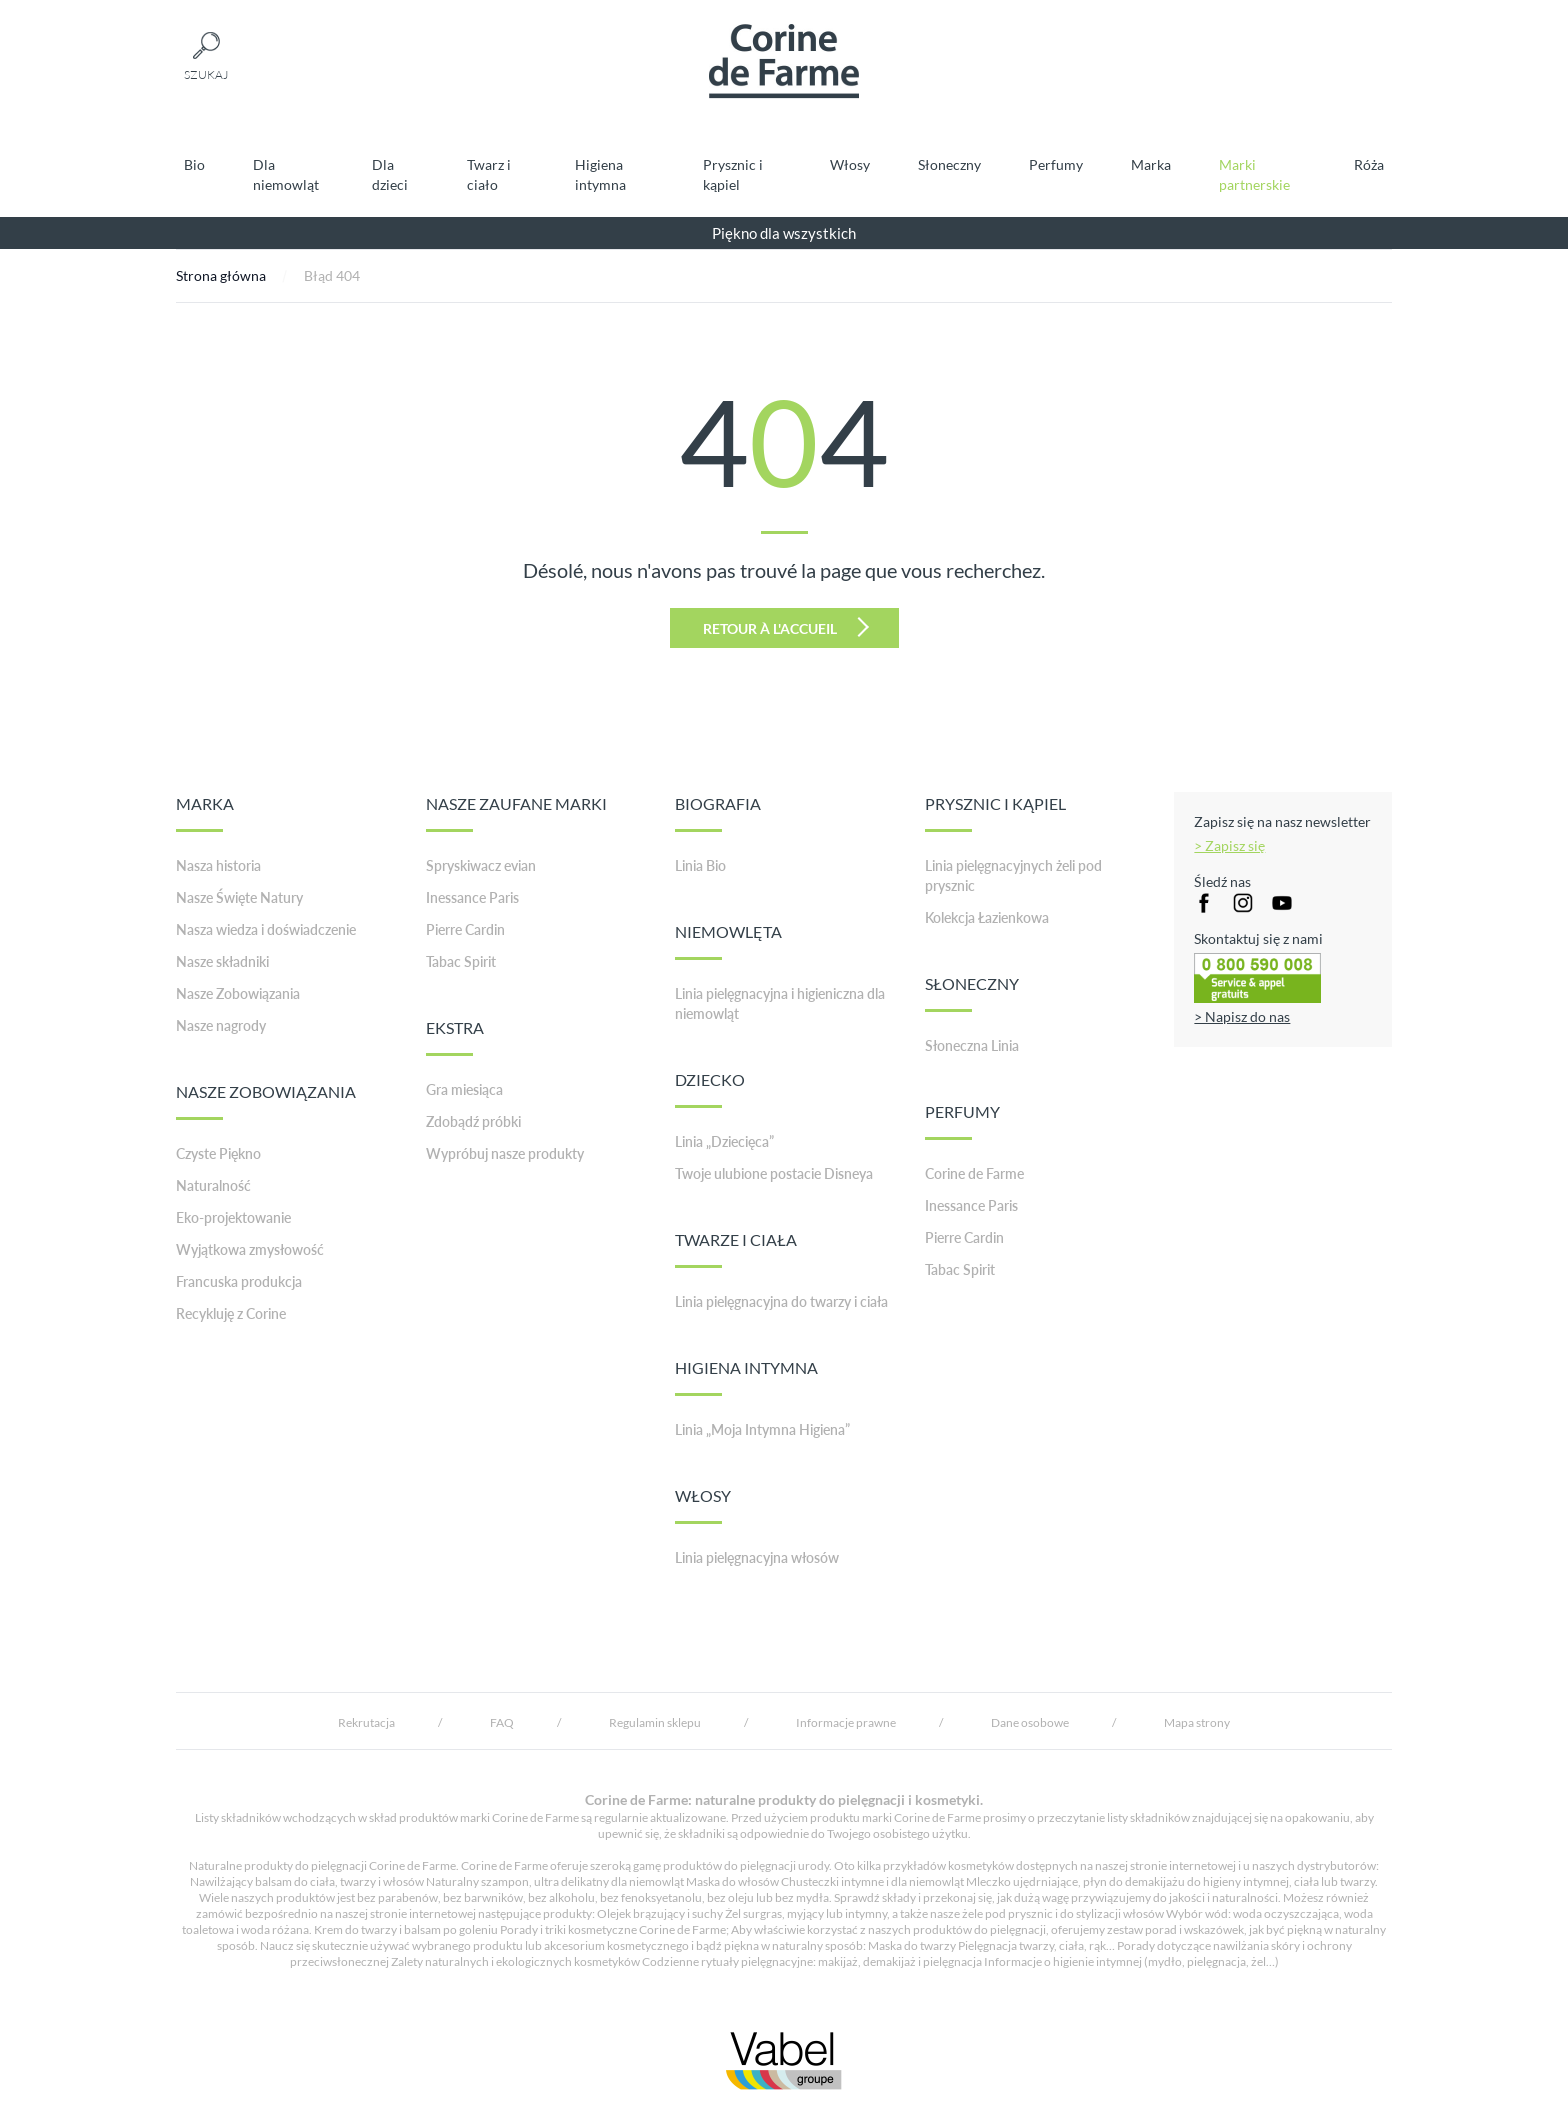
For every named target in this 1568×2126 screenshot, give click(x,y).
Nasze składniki (222, 961)
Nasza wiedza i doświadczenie (266, 929)
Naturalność (213, 1185)
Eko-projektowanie (233, 1217)
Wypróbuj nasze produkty (505, 1153)
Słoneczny (949, 164)
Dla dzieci (390, 174)
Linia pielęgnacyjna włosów (757, 1557)
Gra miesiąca (464, 1089)
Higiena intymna (600, 174)
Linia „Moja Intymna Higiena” (762, 1429)
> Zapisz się (1229, 845)
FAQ (502, 1722)
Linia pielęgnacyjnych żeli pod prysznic (1013, 875)
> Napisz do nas (1242, 1016)
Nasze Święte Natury (239, 897)
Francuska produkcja (239, 1281)
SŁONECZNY (972, 993)
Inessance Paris (472, 897)
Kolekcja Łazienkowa (987, 917)
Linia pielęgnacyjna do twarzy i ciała (781, 1301)
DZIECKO (710, 1089)
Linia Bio (700, 865)
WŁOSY (703, 1505)
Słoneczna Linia (972, 1045)
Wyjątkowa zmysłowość (250, 1249)
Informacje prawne (846, 1722)
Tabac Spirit (461, 961)
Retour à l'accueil (786, 627)
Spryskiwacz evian (481, 865)
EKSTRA (455, 1037)
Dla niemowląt (286, 174)
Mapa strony (1197, 1722)
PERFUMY (962, 1121)
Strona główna (221, 275)
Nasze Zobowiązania (238, 993)
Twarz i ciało (489, 174)
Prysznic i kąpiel (733, 174)
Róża (1369, 164)
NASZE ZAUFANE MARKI (516, 813)
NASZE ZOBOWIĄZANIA (266, 1101)
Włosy (850, 164)
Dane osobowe (1030, 1722)
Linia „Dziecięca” (724, 1141)
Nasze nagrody (221, 1025)
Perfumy (1056, 164)
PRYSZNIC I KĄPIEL (995, 813)
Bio (194, 164)
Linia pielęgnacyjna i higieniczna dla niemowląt (780, 1003)
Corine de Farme (974, 1173)
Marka (1151, 164)
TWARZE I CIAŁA (736, 1249)
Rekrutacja (366, 1722)
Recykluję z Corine (231, 1313)
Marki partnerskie (1254, 174)
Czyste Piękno (218, 1153)
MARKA (205, 813)
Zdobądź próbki (473, 1121)
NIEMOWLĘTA (728, 941)
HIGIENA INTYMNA (746, 1377)
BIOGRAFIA (718, 813)
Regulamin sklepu (655, 1722)
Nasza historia (218, 865)
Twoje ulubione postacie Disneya (774, 1173)
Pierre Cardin (465, 929)
